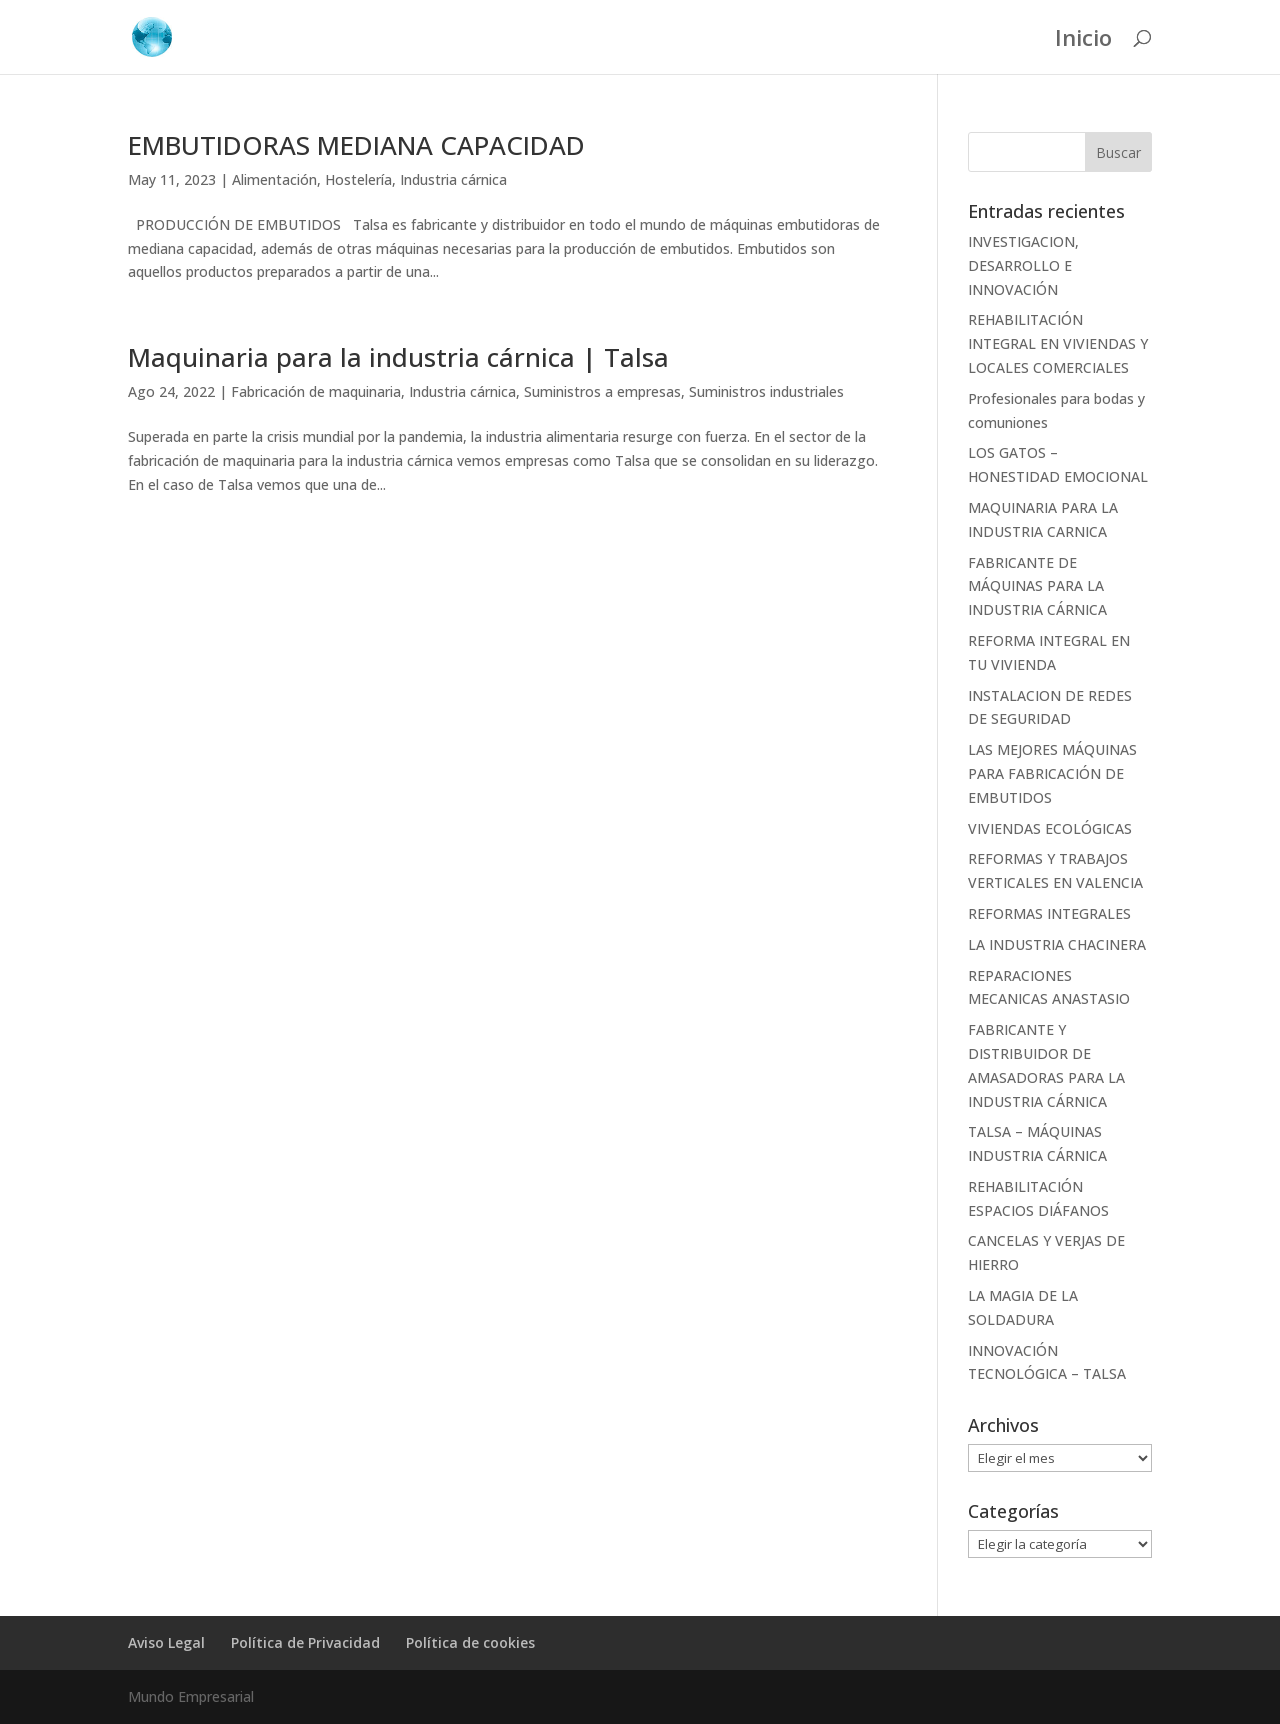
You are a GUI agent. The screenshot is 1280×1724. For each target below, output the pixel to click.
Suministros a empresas (602, 391)
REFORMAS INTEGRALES (1049, 913)
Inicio (1083, 41)
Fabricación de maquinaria (316, 391)
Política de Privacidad (305, 1642)
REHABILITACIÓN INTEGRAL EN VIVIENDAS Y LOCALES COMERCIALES (1058, 343)
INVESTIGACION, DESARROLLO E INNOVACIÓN (1023, 265)
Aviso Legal (166, 1642)
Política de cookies (470, 1642)
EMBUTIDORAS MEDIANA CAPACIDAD (356, 145)
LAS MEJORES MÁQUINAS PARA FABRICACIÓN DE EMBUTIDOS (1052, 773)
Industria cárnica (453, 179)
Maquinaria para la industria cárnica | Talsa (398, 357)
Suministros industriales (766, 391)
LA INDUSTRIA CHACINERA (1057, 944)
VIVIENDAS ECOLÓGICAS (1050, 828)
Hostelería (358, 179)
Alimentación (274, 179)
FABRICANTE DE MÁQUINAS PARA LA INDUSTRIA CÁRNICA (1037, 586)
